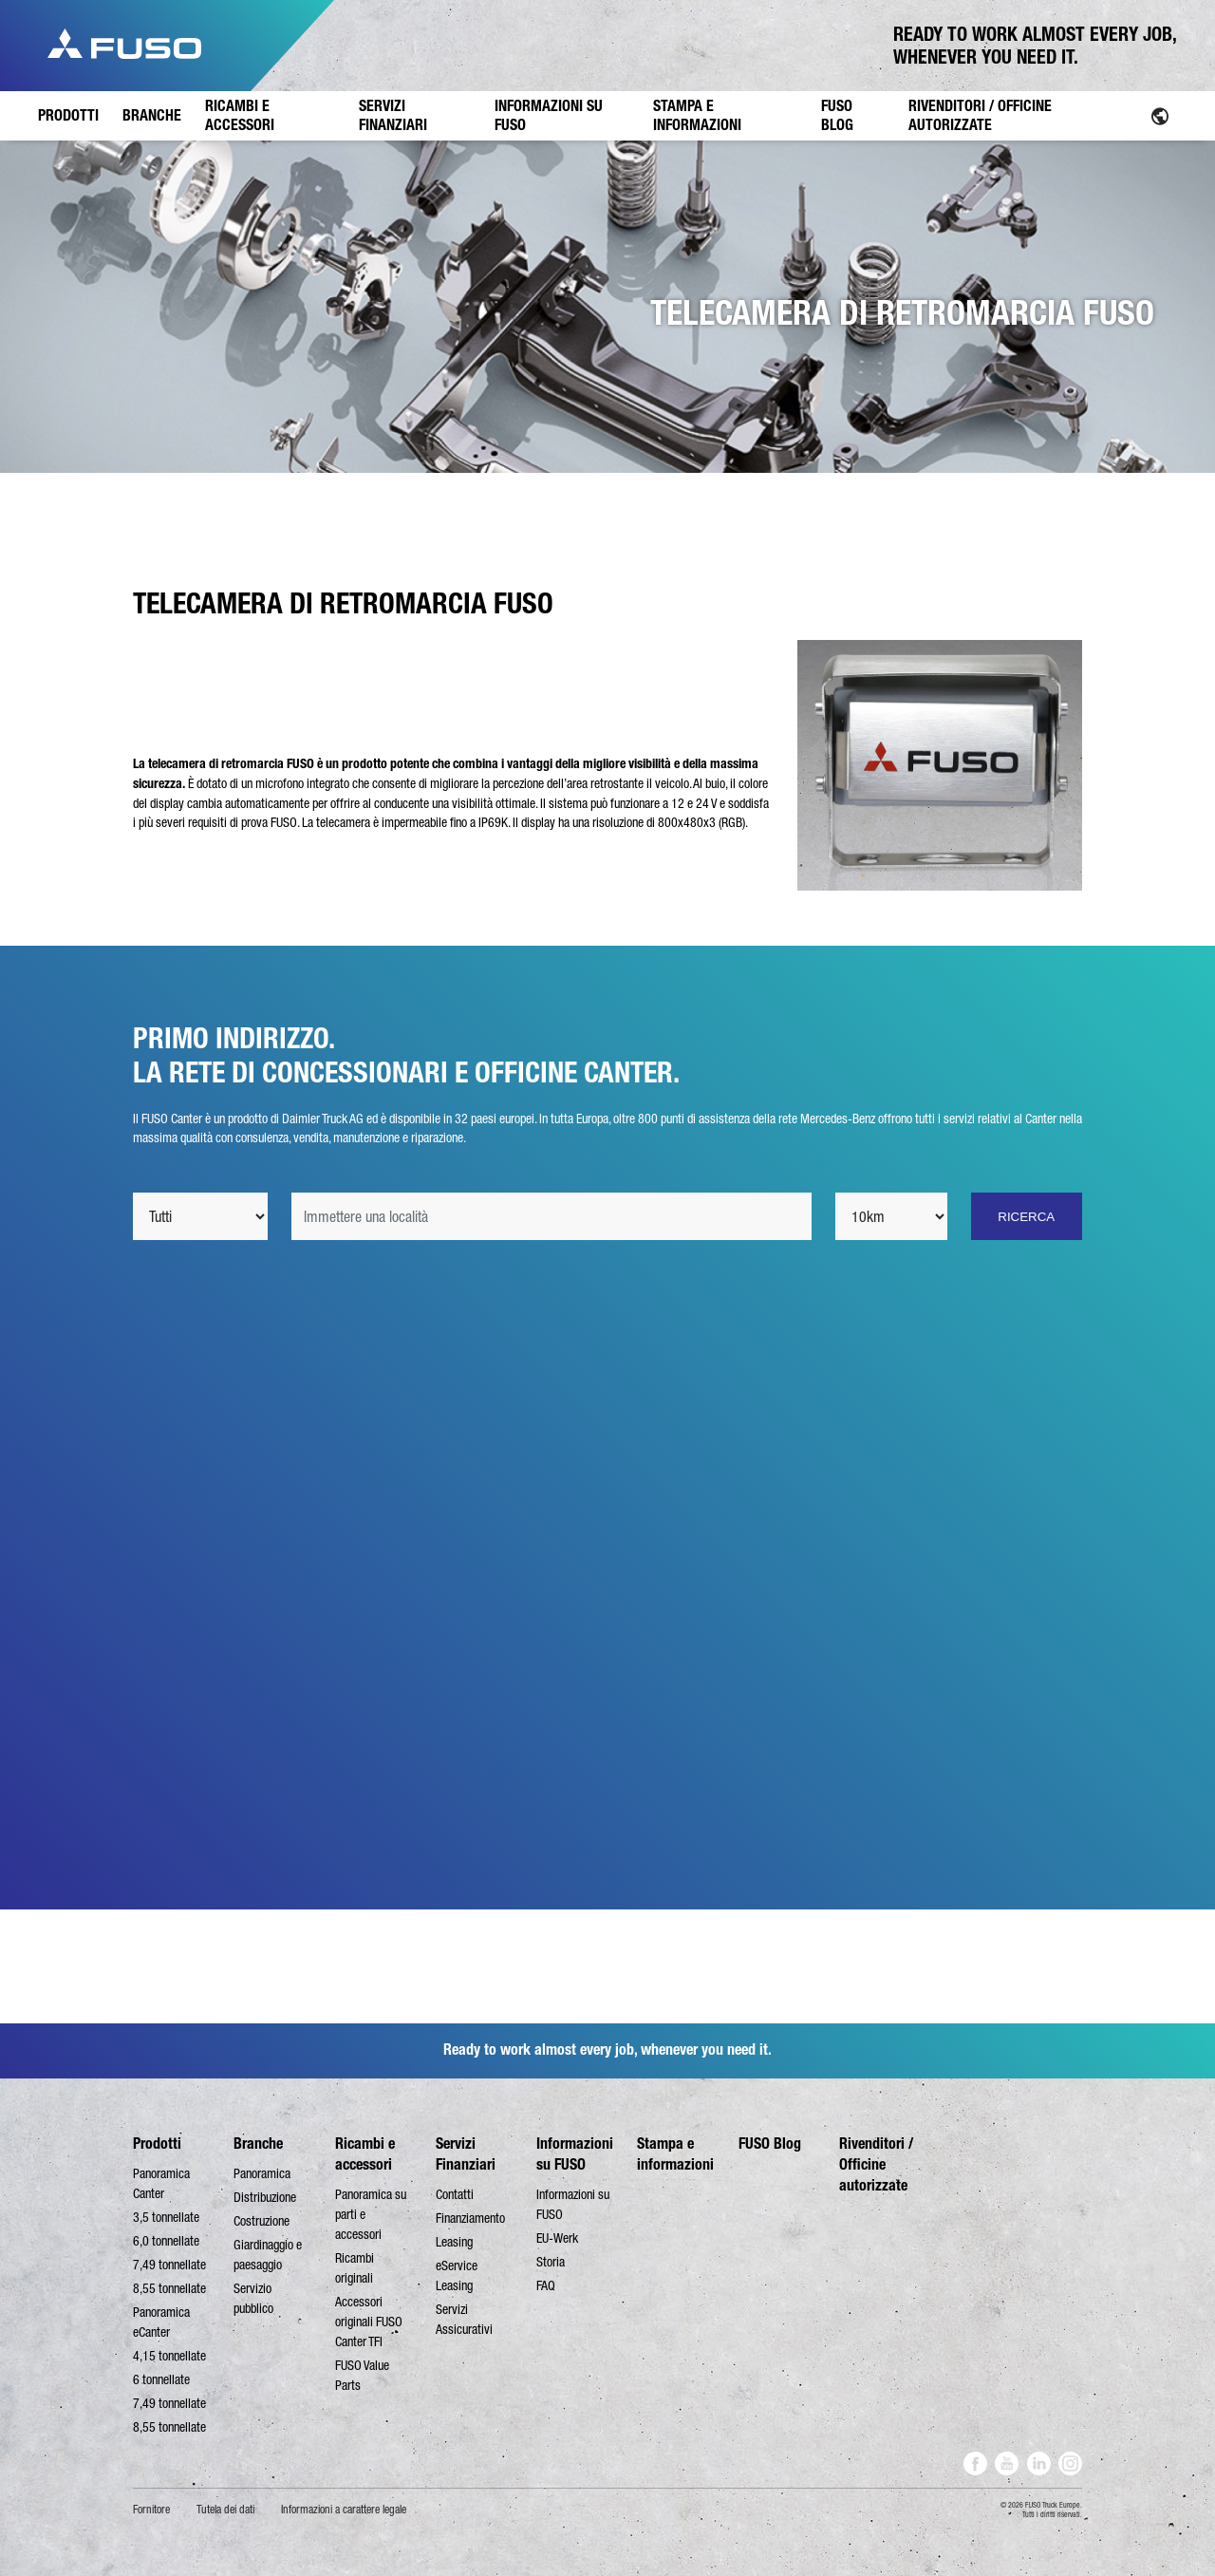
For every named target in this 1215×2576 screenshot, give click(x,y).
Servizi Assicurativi (464, 2319)
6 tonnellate (161, 2379)
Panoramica (262, 2173)
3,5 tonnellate (166, 2217)
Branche (258, 2143)
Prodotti (157, 2143)
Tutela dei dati (225, 2509)
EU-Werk (557, 2238)
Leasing (454, 2241)
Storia (550, 2261)
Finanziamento (470, 2218)
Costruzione (262, 2220)
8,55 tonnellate (169, 2288)
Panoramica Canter (161, 2183)
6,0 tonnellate (166, 2240)
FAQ (545, 2285)
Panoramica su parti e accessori (370, 2214)
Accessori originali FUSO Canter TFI (368, 2321)
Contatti (455, 2194)
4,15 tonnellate (169, 2355)
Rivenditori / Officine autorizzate (876, 2164)
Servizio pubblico (253, 2298)
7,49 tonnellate (169, 2264)
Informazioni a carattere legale (343, 2509)
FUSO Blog (769, 2143)
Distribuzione (265, 2197)
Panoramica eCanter (161, 2322)
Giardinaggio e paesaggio (268, 2254)
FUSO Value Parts (362, 2375)
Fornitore (151, 2509)
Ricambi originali (354, 2267)
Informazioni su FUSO (572, 2204)
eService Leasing (456, 2275)
